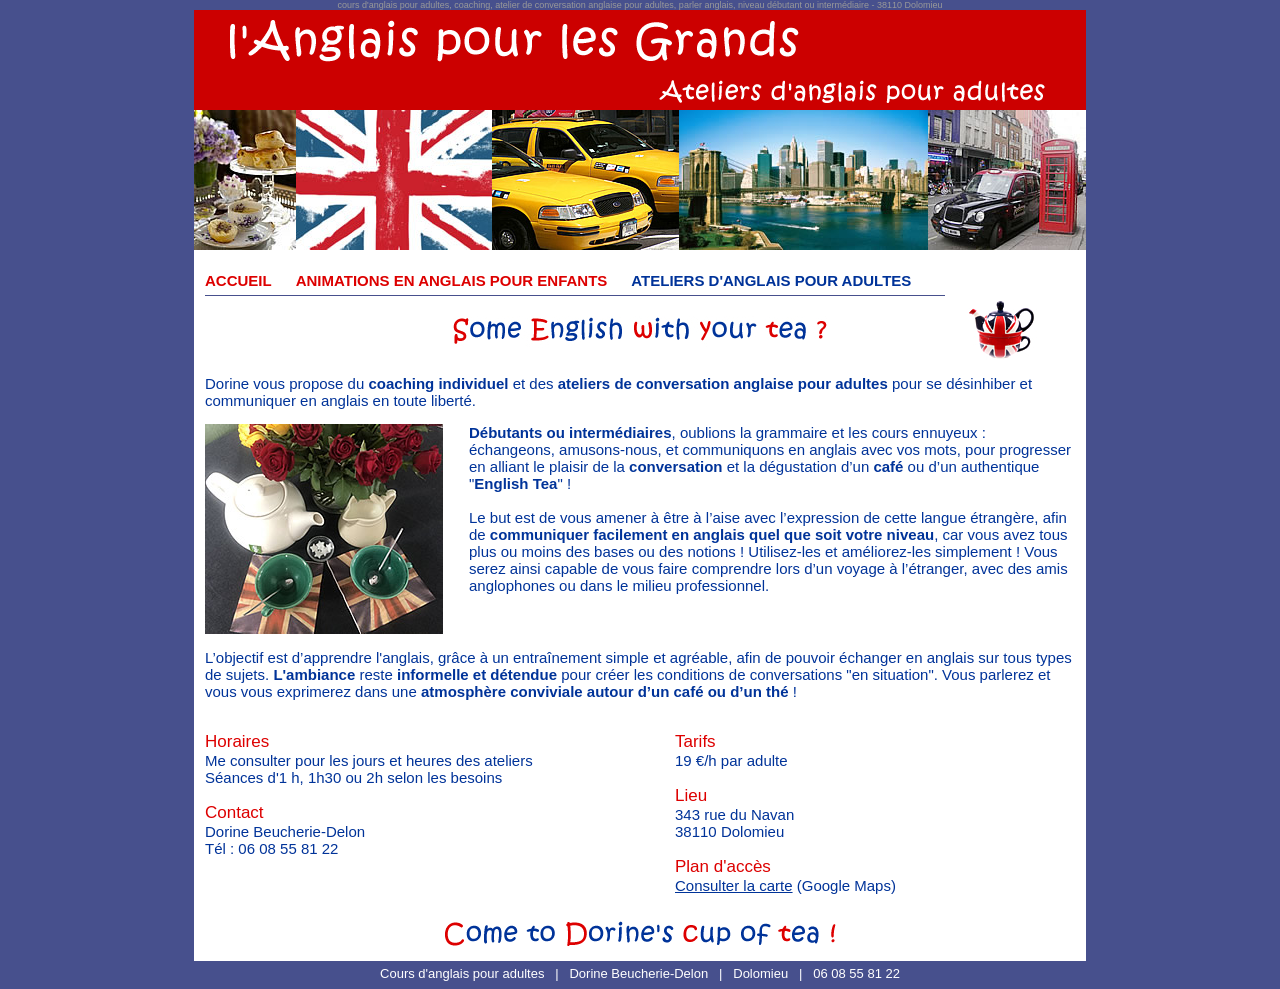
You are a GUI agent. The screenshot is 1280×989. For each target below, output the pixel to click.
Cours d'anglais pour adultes (462, 973)
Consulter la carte (734, 885)
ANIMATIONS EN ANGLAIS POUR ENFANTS (452, 280)
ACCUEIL (238, 280)
